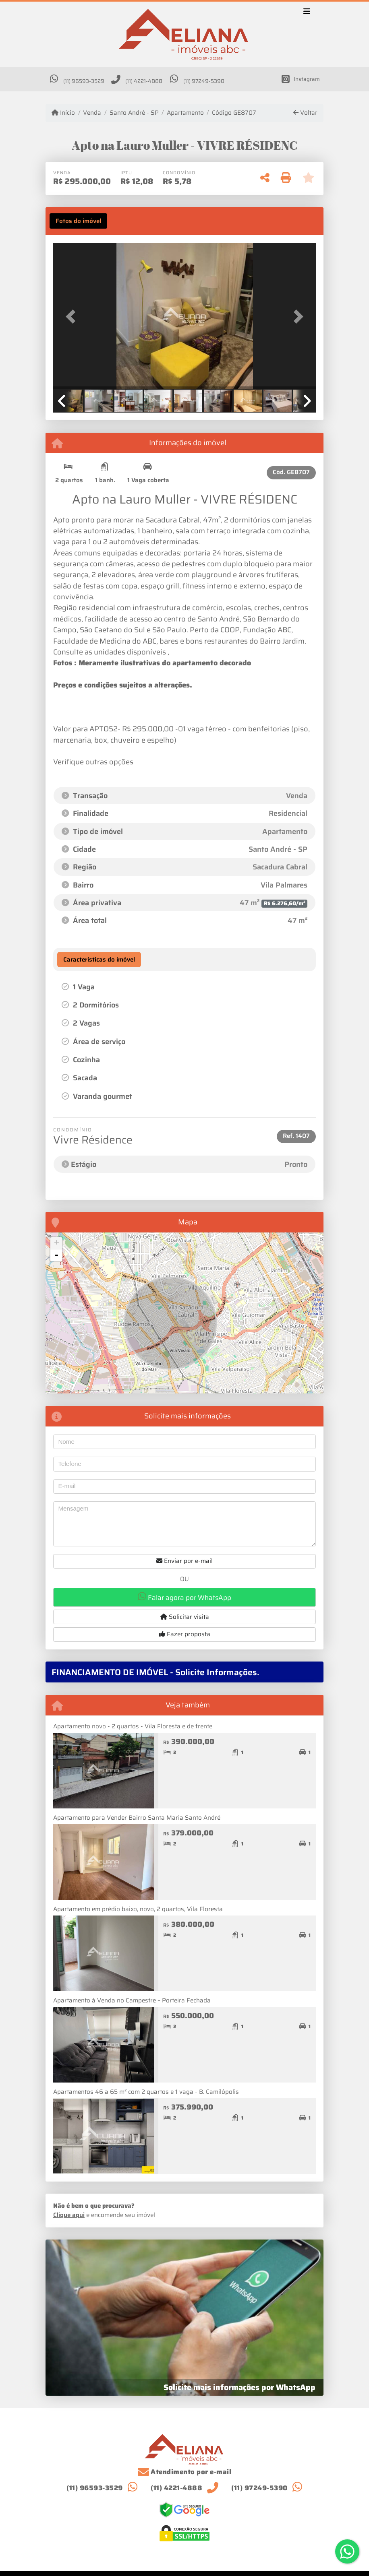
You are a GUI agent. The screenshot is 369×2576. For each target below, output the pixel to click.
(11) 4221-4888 (143, 81)
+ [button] (56, 1243)
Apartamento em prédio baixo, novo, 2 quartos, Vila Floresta (138, 1909)
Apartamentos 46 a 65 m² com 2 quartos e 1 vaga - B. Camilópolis (146, 2092)
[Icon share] (300, 79)
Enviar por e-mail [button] (184, 1561)
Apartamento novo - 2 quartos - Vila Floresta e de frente (132, 1726)
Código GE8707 (234, 113)
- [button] (56, 1255)
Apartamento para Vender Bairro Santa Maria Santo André (136, 1818)
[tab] (78, 221)
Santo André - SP (134, 113)
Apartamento (185, 113)
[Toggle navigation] (306, 12)
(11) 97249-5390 (203, 81)
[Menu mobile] (184, 34)
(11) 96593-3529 (83, 81)
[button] (73, 316)
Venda (92, 113)
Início (63, 113)
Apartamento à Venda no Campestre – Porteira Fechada (132, 2000)
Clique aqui (69, 2215)
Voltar (305, 113)
